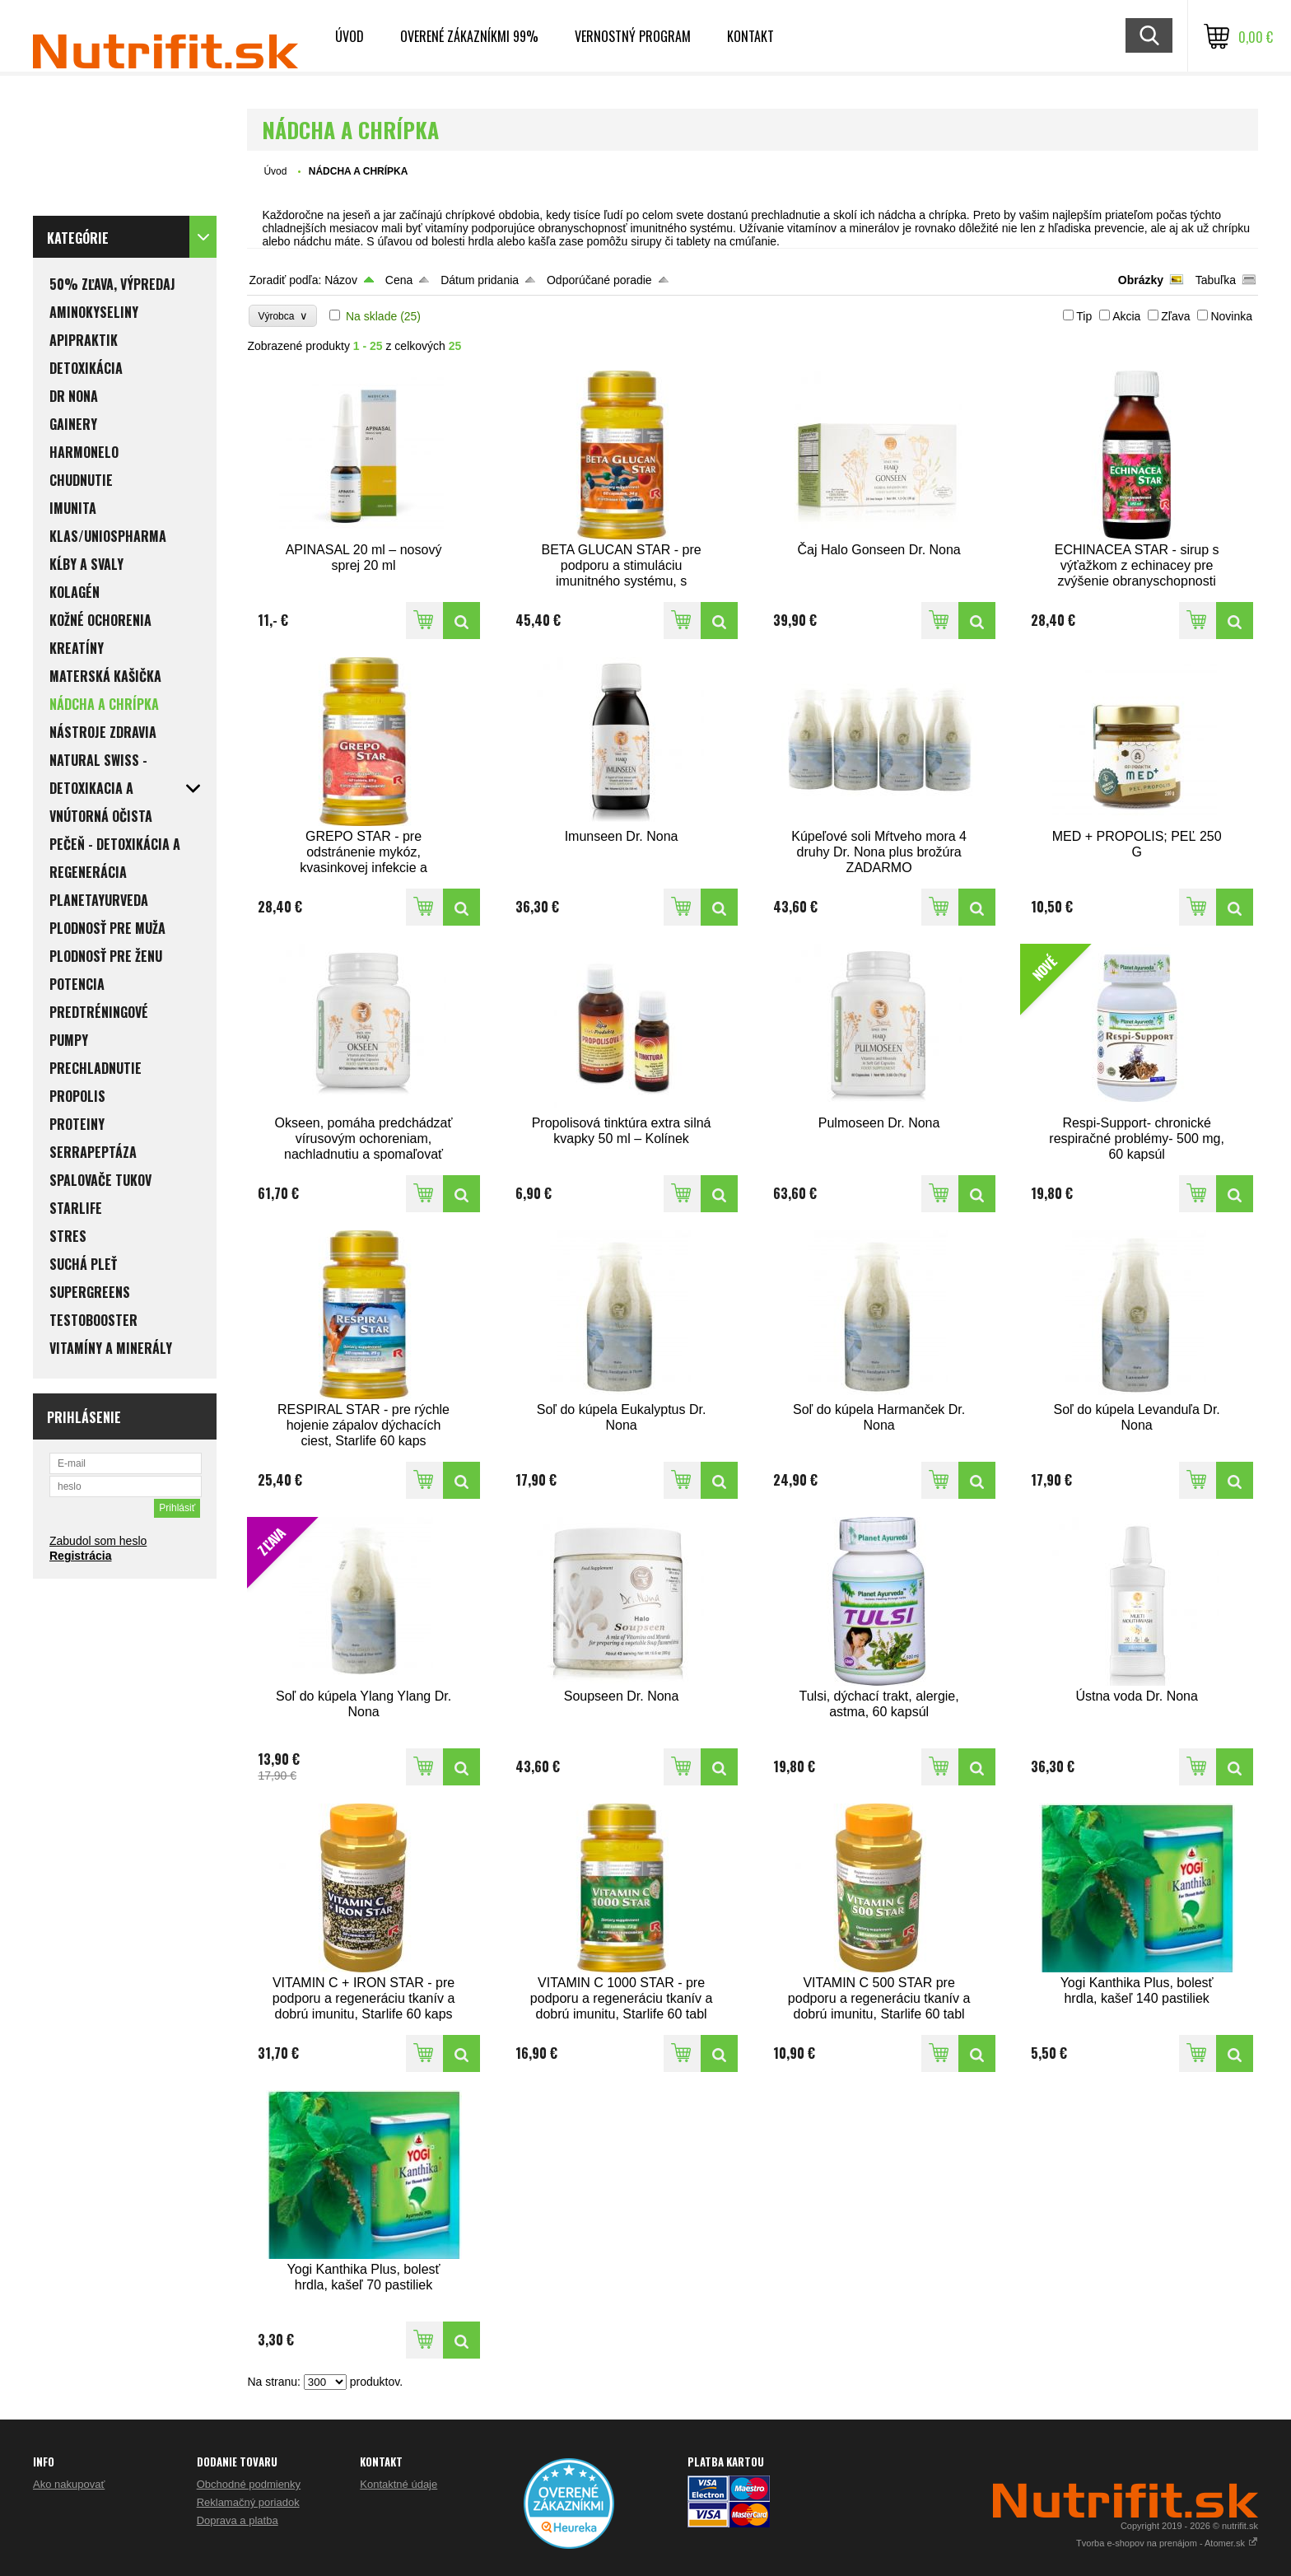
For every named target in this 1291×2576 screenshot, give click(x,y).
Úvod (349, 36)
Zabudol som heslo (98, 1540)
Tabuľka (1215, 280)
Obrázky (1140, 280)
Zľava (1175, 316)
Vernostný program (633, 36)
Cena (398, 280)
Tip (1084, 316)
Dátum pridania (479, 280)
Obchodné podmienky (249, 2484)
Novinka (1231, 316)
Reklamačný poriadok (248, 2502)
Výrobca (283, 316)
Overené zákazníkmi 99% (469, 36)
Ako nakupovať (69, 2484)
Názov (340, 280)
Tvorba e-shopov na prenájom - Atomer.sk (1167, 2543)
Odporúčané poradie (599, 280)
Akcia (1126, 316)
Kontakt (750, 36)
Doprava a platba (237, 2520)
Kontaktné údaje (398, 2484)
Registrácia (80, 1555)
